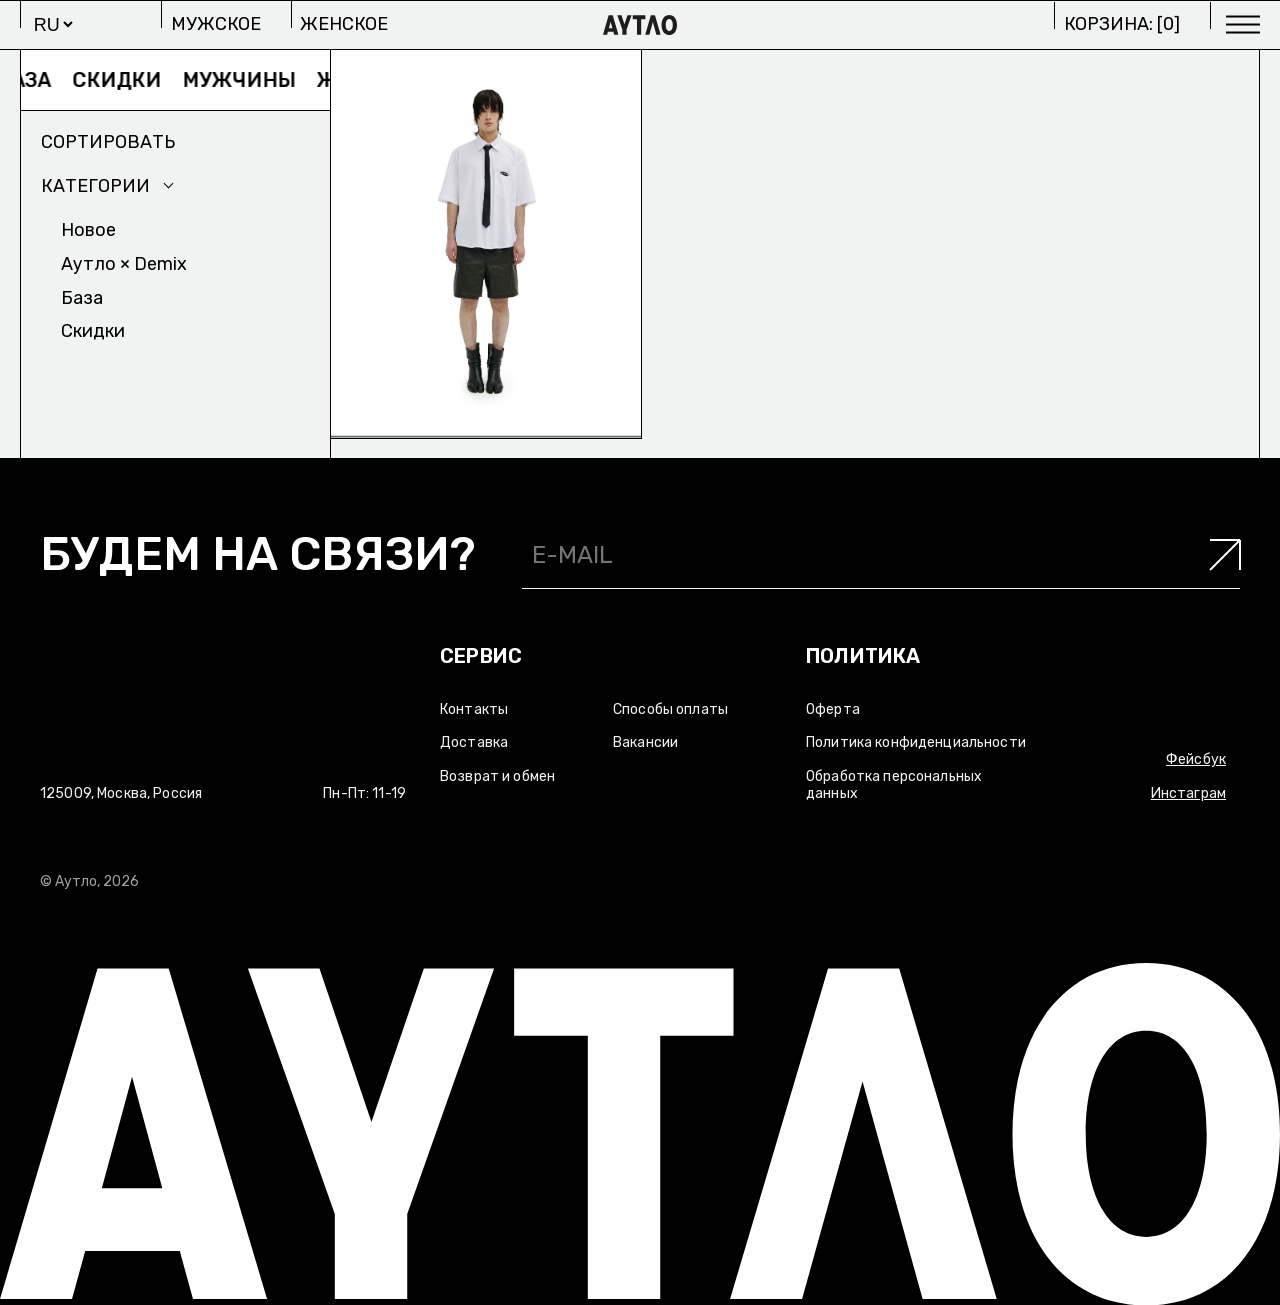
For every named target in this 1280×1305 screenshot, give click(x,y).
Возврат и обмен (497, 776)
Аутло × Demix (124, 264)
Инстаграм (1188, 793)
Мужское (216, 24)
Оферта (833, 709)
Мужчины (254, 80)
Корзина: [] (1122, 24)
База (40, 80)
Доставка (474, 742)
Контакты (474, 709)
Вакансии (645, 742)
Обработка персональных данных (894, 785)
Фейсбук (1196, 759)
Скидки (132, 80)
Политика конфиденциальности (916, 742)
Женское (344, 24)
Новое (88, 230)
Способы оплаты (670, 709)
